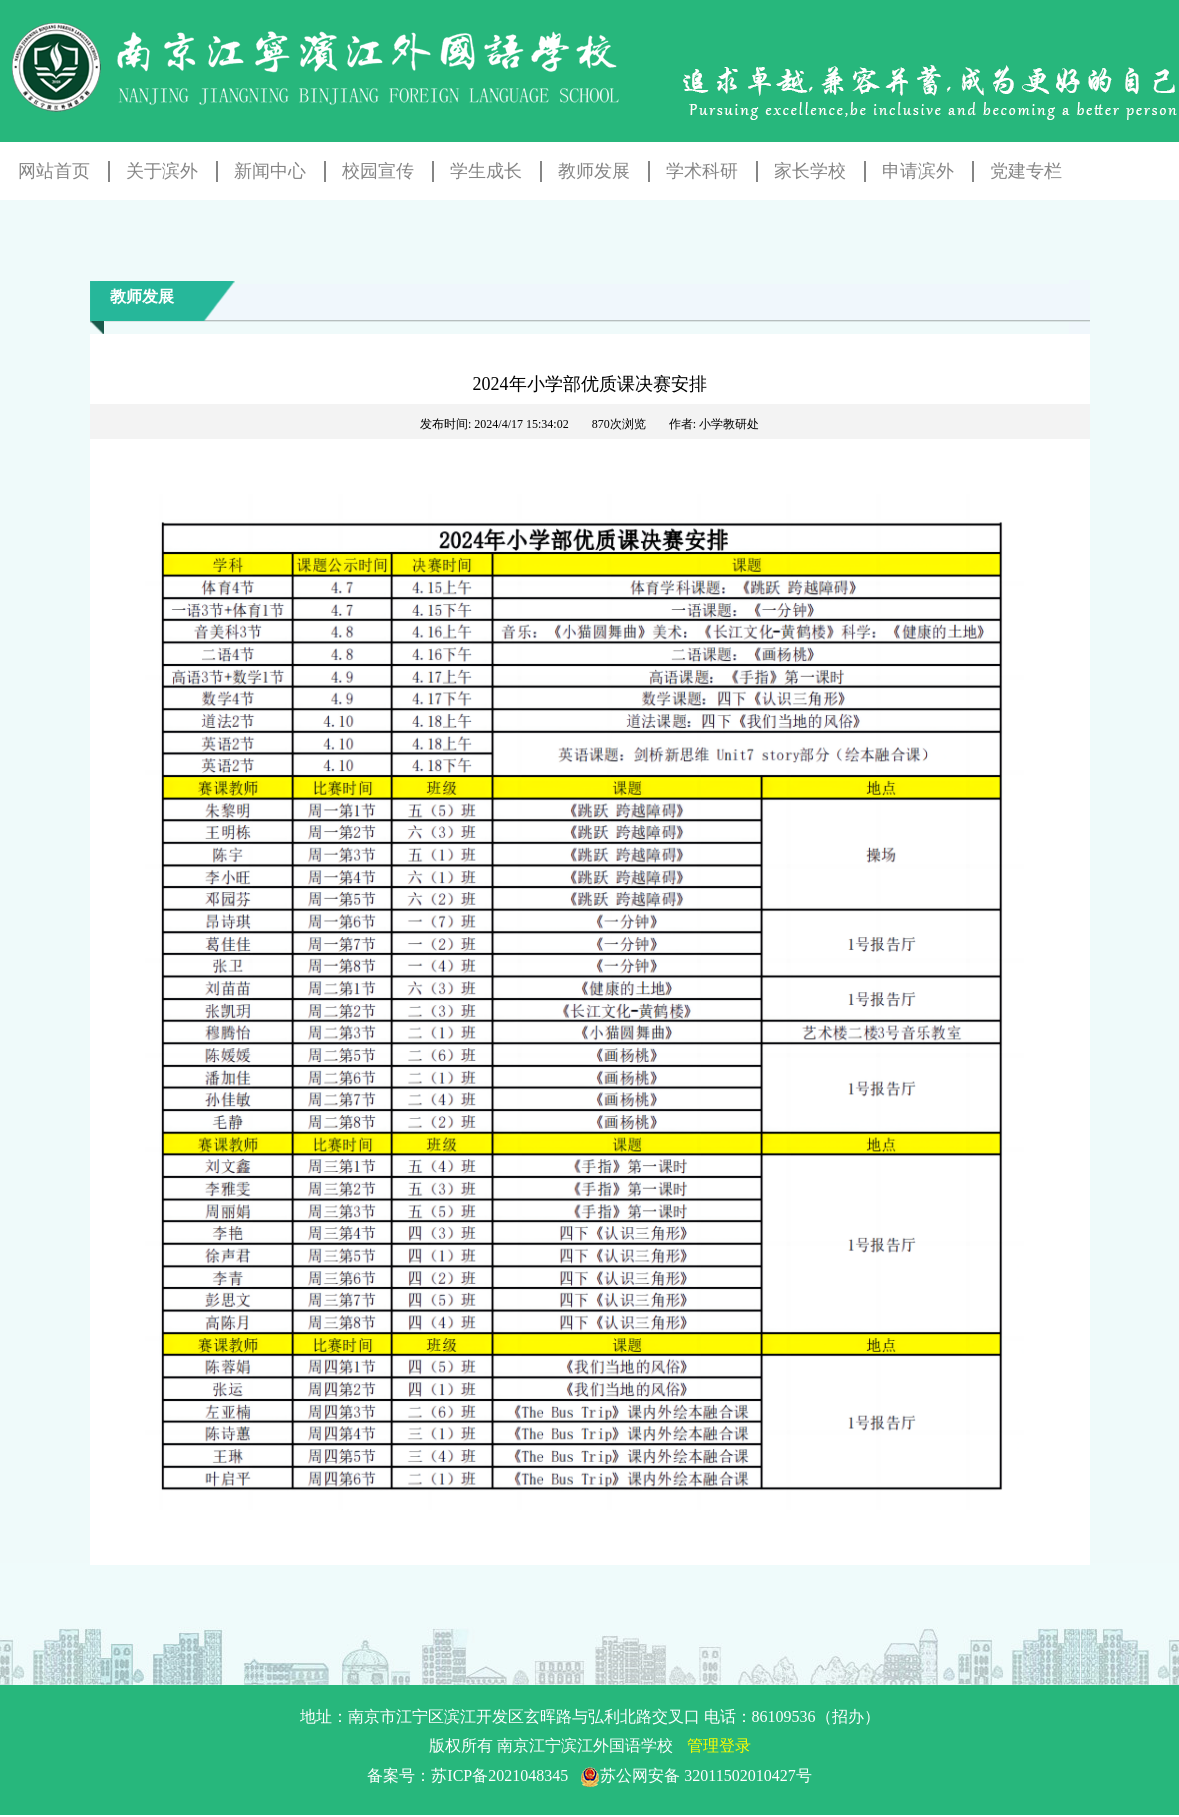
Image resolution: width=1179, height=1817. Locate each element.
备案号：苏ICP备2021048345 (589, 1775)
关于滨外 (162, 171)
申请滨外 (918, 171)
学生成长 (486, 171)
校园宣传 (378, 171)
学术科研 (702, 171)
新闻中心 (270, 171)
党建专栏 (1026, 171)
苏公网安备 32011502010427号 (695, 1775)
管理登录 (719, 1745)
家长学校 (810, 171)
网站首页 (54, 171)
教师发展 (594, 171)
